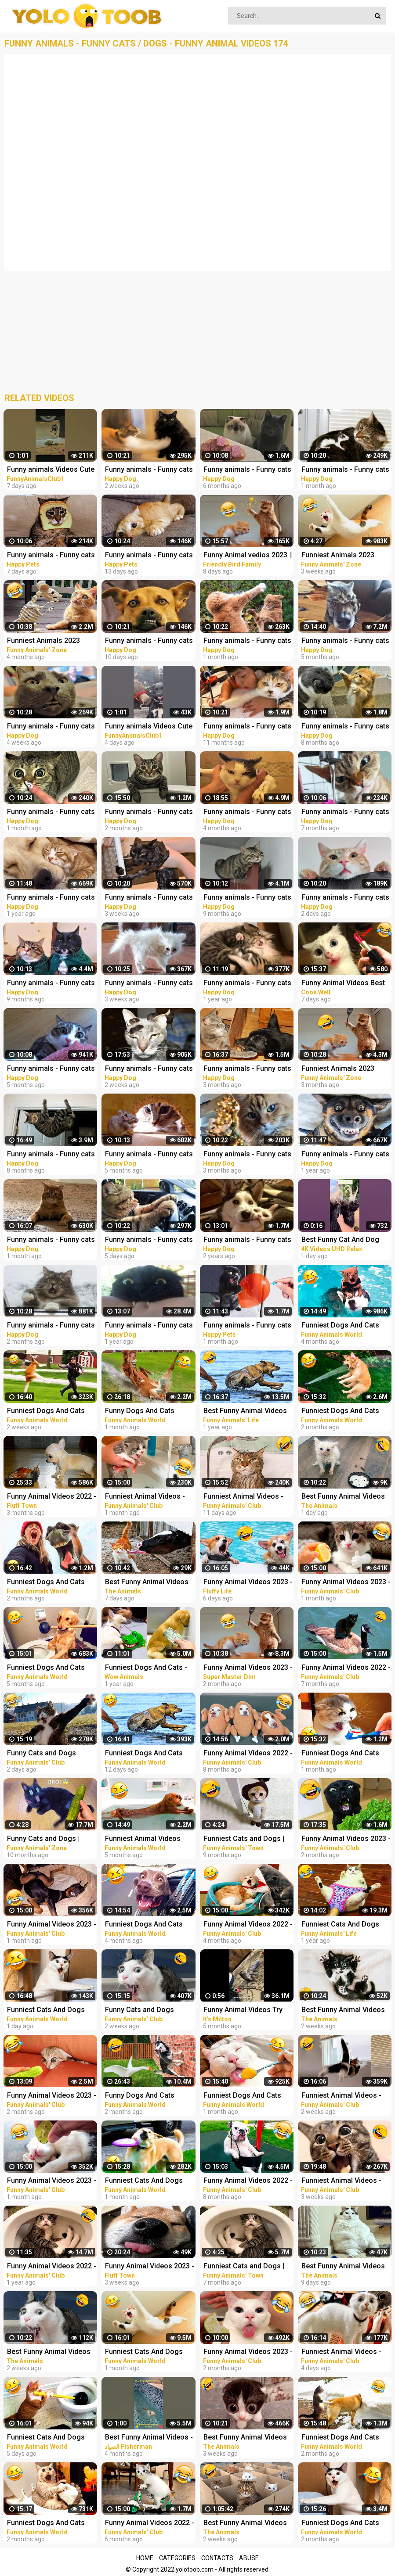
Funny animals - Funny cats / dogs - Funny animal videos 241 (149, 1155)
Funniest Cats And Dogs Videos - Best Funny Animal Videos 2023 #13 (149, 2181)
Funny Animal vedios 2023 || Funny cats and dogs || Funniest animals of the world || (248, 556)
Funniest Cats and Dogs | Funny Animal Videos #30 (244, 2267)
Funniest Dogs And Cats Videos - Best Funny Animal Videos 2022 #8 (149, 1925)
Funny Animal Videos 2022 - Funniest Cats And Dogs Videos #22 (149, 2524)
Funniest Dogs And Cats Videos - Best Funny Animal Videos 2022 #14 (51, 2524)
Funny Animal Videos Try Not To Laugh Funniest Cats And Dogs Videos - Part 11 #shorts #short (248, 2011)
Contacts (217, 2558)
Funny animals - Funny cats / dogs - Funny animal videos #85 (247, 1240)
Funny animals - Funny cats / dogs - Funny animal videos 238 (51, 1069)
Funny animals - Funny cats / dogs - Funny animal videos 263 (51, 1326)
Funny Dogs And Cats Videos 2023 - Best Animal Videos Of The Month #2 (147, 2096)
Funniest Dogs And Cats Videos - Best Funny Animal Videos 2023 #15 (51, 1411)
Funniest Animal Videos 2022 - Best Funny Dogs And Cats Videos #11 (143, 1839)
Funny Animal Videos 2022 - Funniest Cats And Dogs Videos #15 (248, 2181)
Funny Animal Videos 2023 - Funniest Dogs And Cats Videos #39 (51, 1925)
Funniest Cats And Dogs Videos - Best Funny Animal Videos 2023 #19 (51, 2011)
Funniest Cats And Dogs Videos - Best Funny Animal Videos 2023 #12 (149, 2352)
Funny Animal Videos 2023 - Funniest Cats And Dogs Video (248, 1668)
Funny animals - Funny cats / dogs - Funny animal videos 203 (247, 898)
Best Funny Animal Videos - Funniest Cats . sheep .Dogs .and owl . (150, 2438)
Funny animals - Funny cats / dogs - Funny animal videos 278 (51, 727)
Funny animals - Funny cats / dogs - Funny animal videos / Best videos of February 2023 (51, 1240)
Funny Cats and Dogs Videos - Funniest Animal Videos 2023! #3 (47, 1754)
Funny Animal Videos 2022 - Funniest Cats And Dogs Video (51, 1497)
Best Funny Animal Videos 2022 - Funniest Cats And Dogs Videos (245, 1411)
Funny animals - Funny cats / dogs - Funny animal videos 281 (149, 470)
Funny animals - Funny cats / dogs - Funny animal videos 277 (247, 641)
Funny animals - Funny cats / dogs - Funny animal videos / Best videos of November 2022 (247, 812)
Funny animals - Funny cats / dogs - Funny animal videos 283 (149, 1240)
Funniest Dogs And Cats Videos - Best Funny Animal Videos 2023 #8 (51, 1583)
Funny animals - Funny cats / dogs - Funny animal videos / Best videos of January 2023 (149, 812)
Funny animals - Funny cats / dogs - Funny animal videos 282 (149, 641)
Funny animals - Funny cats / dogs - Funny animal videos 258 (247, 1155)
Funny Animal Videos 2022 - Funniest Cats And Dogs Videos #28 (248, 1925)
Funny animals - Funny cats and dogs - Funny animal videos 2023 (51, 556)
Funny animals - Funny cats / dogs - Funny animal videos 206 (51, 984)
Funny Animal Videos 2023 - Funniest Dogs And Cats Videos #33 (248, 2352)
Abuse (249, 2558)
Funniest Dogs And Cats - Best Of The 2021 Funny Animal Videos (146, 1668)
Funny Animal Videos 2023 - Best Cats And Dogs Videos (248, 1583)
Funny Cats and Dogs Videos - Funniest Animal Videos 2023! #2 (145, 2011)
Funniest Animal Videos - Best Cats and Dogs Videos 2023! (149, 1497)
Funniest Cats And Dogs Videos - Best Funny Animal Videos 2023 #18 (51, 2438)
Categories (177, 2558)
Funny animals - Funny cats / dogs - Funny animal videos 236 (247, 470)
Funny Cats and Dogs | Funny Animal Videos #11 (48, 1839)
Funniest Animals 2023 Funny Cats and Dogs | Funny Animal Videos (43, 641)
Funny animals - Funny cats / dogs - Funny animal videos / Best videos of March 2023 (149, 1069)
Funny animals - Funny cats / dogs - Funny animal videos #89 (149, 1326)
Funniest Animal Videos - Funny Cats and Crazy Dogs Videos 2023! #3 (248, 1497)
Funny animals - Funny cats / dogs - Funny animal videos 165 (247, 984)
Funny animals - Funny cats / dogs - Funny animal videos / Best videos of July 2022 (52, 1155)
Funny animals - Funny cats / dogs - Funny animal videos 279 (149, 898)
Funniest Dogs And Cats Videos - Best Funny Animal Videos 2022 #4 (51, 1668)
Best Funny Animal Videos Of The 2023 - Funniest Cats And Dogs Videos (150, 1583)
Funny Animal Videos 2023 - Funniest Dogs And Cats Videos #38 (51, 2181)
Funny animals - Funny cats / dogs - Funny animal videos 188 (247, 727)
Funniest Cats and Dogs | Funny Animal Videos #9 (243, 1839)
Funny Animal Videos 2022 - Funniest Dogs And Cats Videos (51, 2267)
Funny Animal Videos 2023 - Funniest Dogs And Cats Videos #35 (51, 2096)
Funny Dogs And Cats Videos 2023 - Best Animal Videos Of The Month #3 (147, 1411)
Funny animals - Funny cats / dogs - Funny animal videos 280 (149, 984)
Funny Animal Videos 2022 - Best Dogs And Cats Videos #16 (248, 1754)
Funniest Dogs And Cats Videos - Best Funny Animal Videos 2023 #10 (247, 2096)
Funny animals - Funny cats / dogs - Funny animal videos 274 (51, 812)
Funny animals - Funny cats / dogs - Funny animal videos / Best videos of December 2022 (247, 1069)
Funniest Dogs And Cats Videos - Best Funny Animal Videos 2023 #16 (149, 1754)
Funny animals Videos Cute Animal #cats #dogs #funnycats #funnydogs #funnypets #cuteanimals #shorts (50, 470)
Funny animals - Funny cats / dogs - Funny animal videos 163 (51, 898)
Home (144, 2558)
